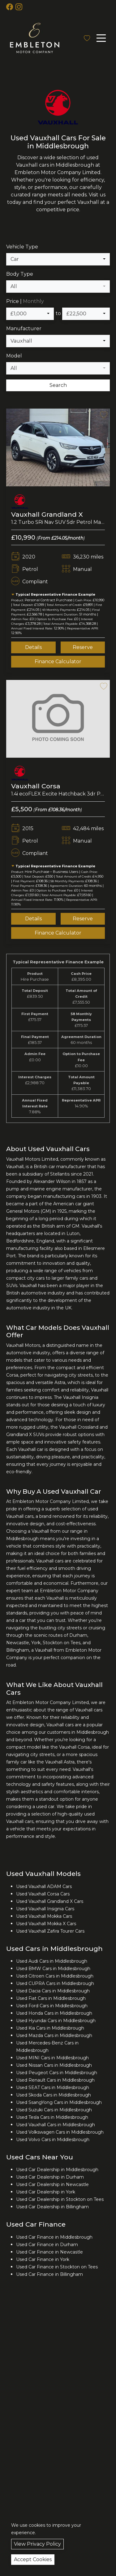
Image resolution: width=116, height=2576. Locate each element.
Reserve (83, 649)
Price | (25, 303)
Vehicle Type (22, 249)
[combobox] (58, 261)
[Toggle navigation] (101, 38)
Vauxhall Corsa (35, 788)
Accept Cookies (33, 2559)
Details (33, 649)
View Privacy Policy (37, 2544)
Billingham (17, 1652)
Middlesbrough (22, 1540)
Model (14, 358)
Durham (78, 1637)
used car (45, 1808)
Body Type (19, 276)
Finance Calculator (58, 663)
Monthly (33, 303)
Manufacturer (23, 330)
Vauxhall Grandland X (47, 516)
